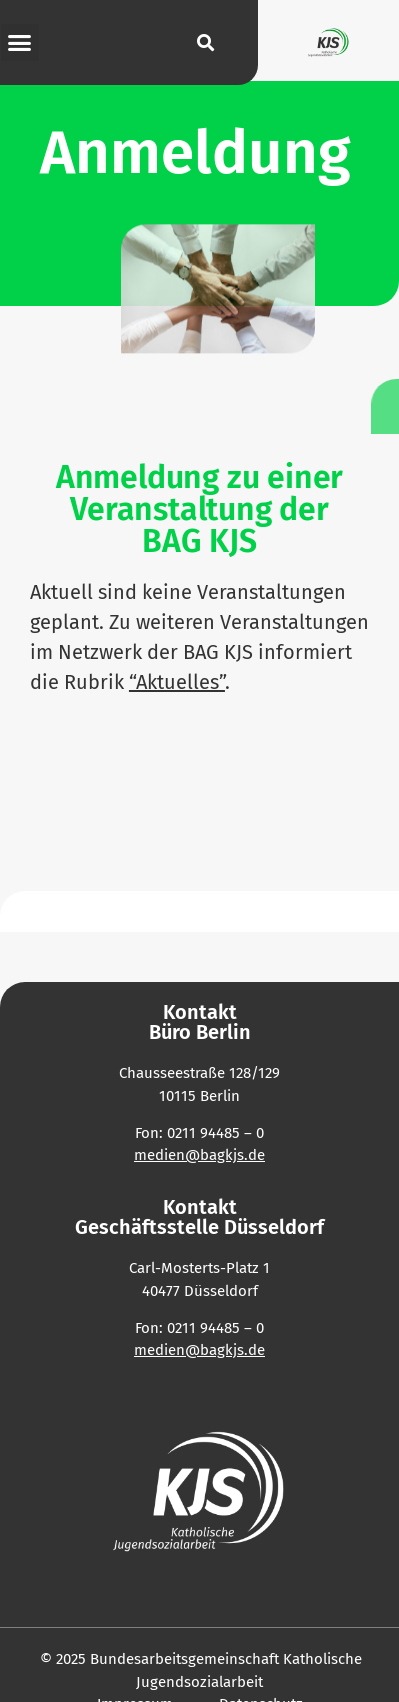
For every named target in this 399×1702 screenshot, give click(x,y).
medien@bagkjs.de (199, 1350)
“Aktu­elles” (177, 682)
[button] (20, 43)
